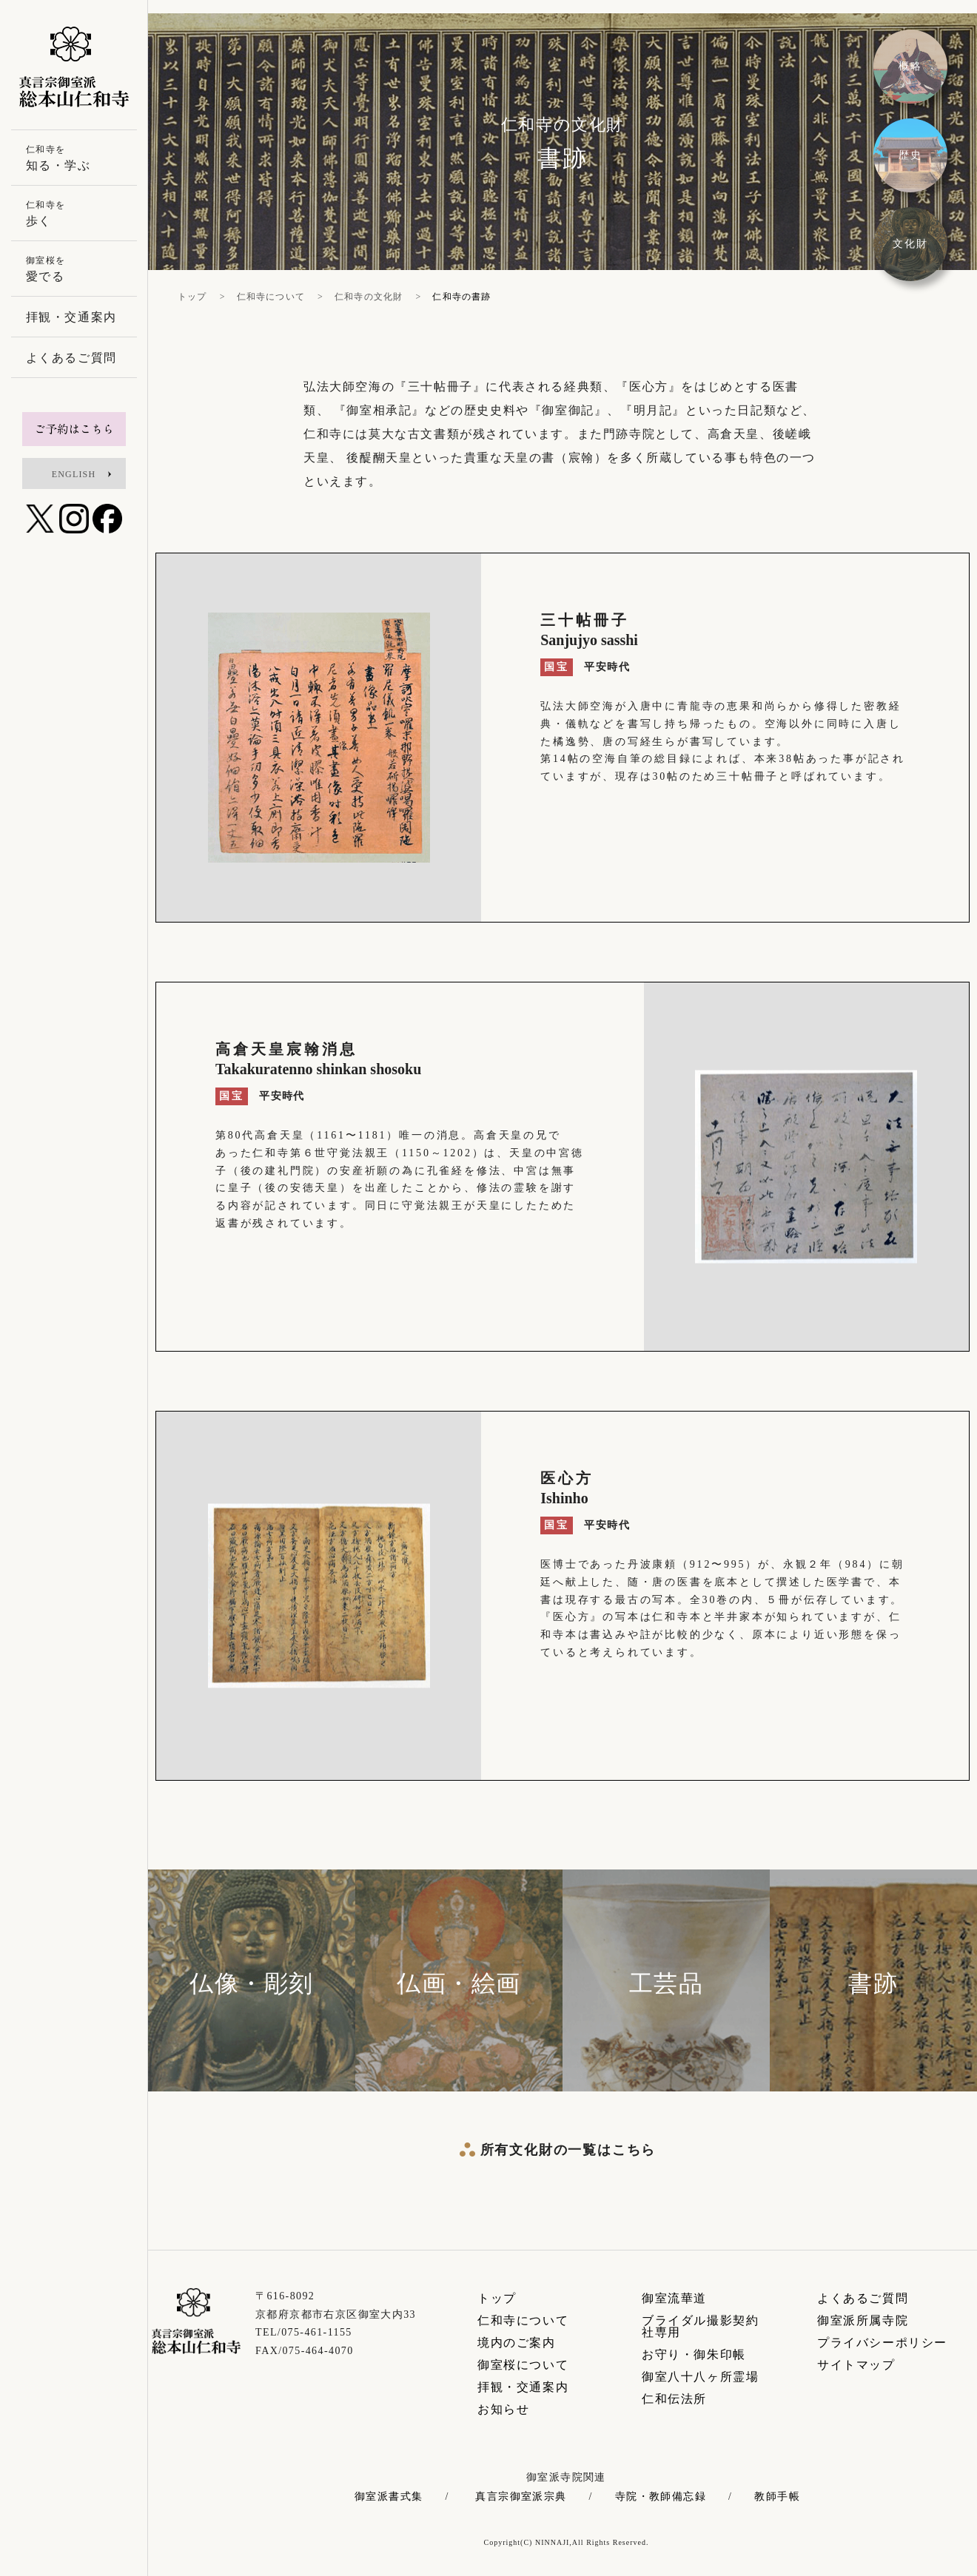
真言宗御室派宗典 (520, 2497)
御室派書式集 (389, 2497)
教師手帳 (777, 2497)
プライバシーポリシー (882, 2342)
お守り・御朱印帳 (694, 2354)
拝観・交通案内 (522, 2387)
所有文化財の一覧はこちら (568, 2149)
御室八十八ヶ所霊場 (700, 2376)
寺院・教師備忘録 (660, 2497)
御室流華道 (674, 2298)
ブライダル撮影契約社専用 (700, 2326)
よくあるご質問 (862, 2298)
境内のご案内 (516, 2342)
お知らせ (503, 2409)
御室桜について (522, 2364)
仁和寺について (522, 2320)
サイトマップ (856, 2364)
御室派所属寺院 (862, 2320)
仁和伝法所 (674, 2399)
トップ (497, 2298)
